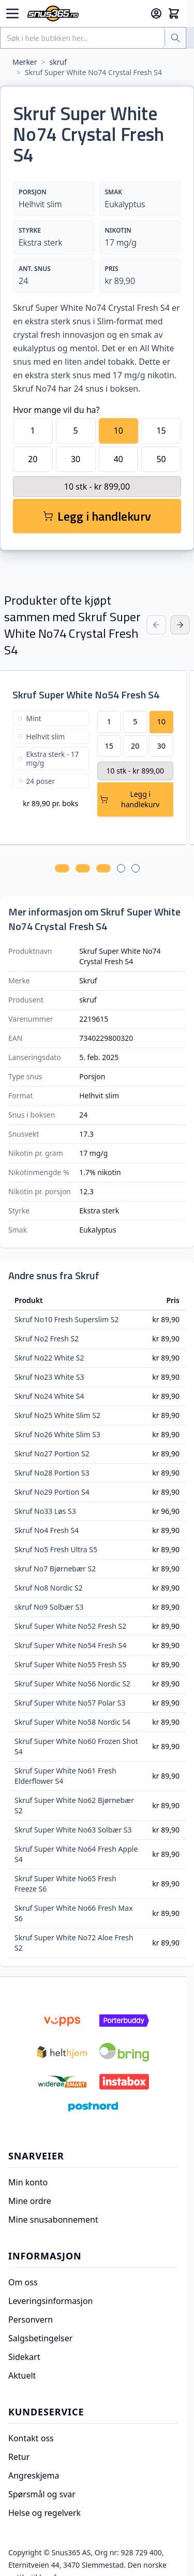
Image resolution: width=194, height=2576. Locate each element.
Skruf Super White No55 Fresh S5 (70, 1664)
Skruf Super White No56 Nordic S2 (72, 1683)
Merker (24, 62)
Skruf (88, 980)
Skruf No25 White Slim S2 (57, 1415)
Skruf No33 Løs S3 (45, 1511)
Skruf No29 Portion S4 (51, 1492)
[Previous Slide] (156, 625)
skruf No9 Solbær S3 (48, 1607)
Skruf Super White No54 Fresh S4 (85, 694)
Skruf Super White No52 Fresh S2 (70, 1626)
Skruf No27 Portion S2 (51, 1453)
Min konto (28, 2182)
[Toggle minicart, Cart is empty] (174, 13)
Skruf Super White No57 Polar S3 (69, 1703)
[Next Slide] (180, 625)
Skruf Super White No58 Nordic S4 (72, 1722)
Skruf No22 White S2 (49, 1358)
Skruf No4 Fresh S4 (46, 1530)
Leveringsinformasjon (50, 2301)
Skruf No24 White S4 (49, 1396)
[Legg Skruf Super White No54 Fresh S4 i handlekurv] (135, 799)
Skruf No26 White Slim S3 (57, 1434)
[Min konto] (156, 13)
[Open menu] (12, 13)
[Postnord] (93, 2106)
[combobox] (83, 37)
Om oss (23, 2282)
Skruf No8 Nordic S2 (48, 1588)
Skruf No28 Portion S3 (51, 1473)
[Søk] (175, 37)
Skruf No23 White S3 (49, 1377)
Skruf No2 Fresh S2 (46, 1338)
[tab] (68, 868)
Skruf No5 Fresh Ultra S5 (55, 1549)
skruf (58, 62)
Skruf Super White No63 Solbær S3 (73, 1830)
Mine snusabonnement (53, 2219)
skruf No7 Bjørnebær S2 (55, 1568)
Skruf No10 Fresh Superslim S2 (66, 1319)
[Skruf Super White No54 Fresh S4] (50, 764)
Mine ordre (29, 2201)
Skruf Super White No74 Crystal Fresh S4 (93, 72)
